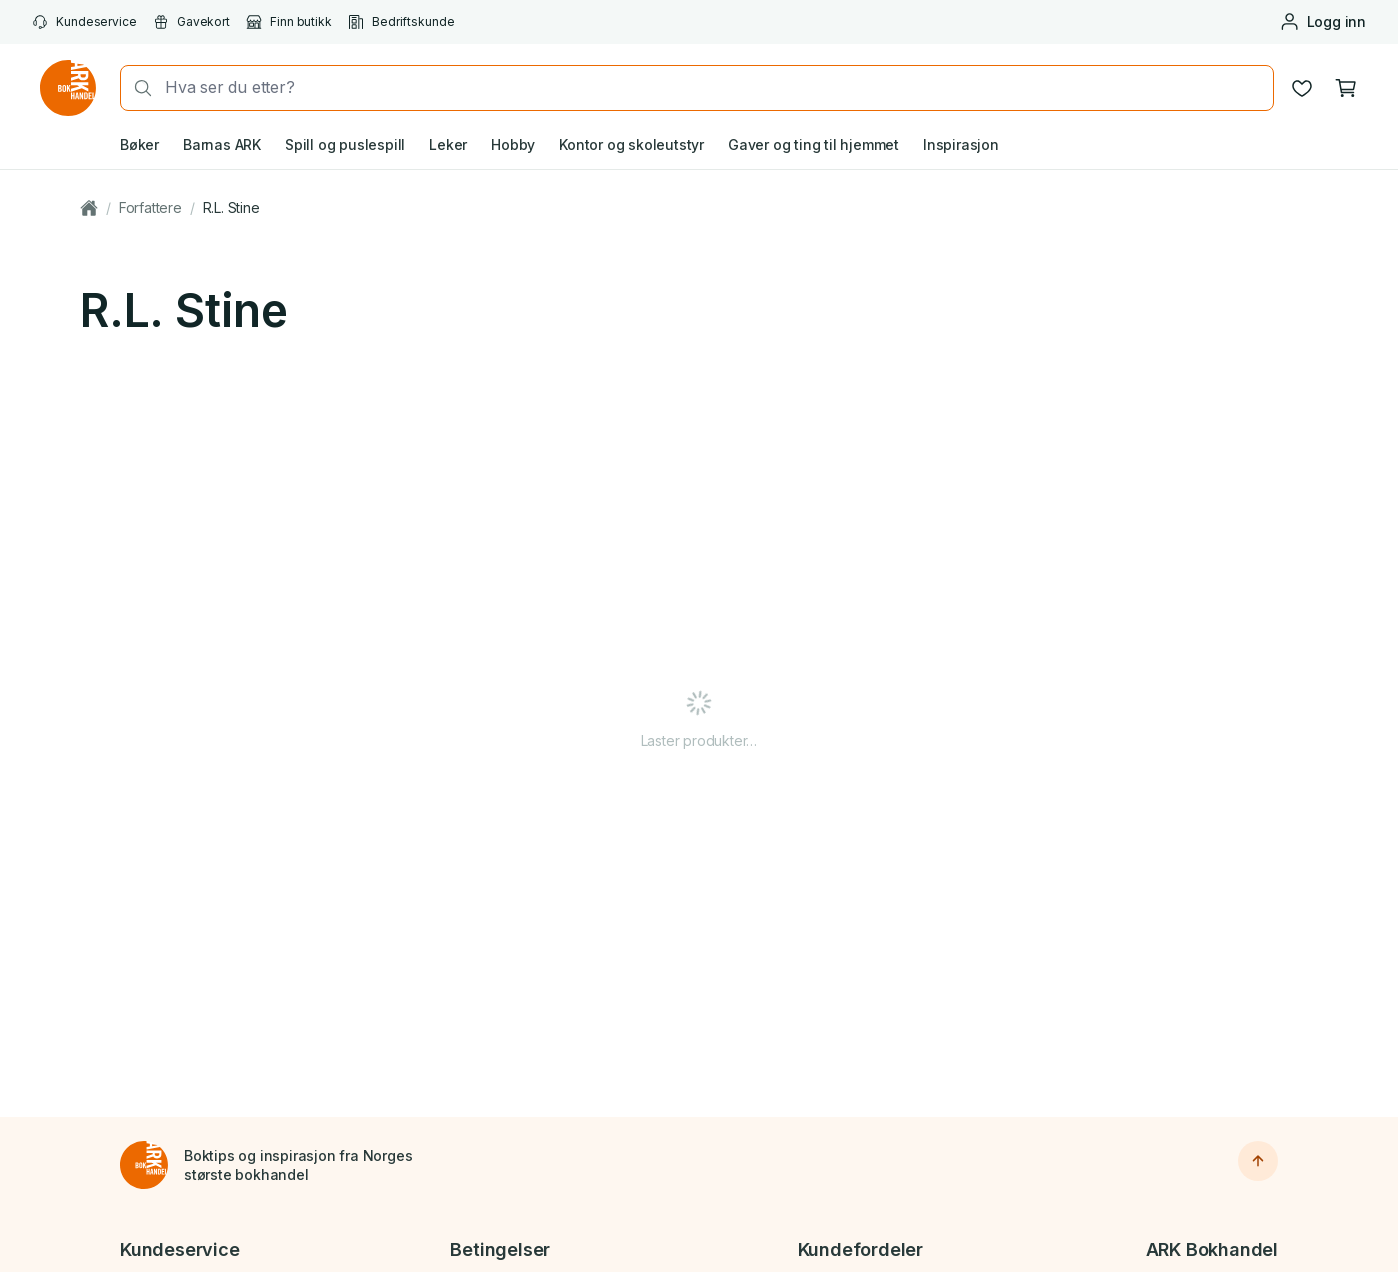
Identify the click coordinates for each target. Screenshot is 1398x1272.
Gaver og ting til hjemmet (813, 144)
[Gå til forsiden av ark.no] (68, 88)
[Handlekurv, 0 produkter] (1346, 88)
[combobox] (713, 87)
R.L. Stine (231, 207)
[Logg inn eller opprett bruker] (1322, 22)
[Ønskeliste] (1302, 88)
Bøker (139, 144)
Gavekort (191, 22)
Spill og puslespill (345, 144)
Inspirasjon (961, 144)
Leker (448, 144)
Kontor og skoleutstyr (631, 144)
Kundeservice (84, 22)
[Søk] (137, 88)
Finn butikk (289, 22)
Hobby (513, 144)
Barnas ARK (222, 144)
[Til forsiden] (144, 1165)
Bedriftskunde (401, 22)
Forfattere (150, 207)
